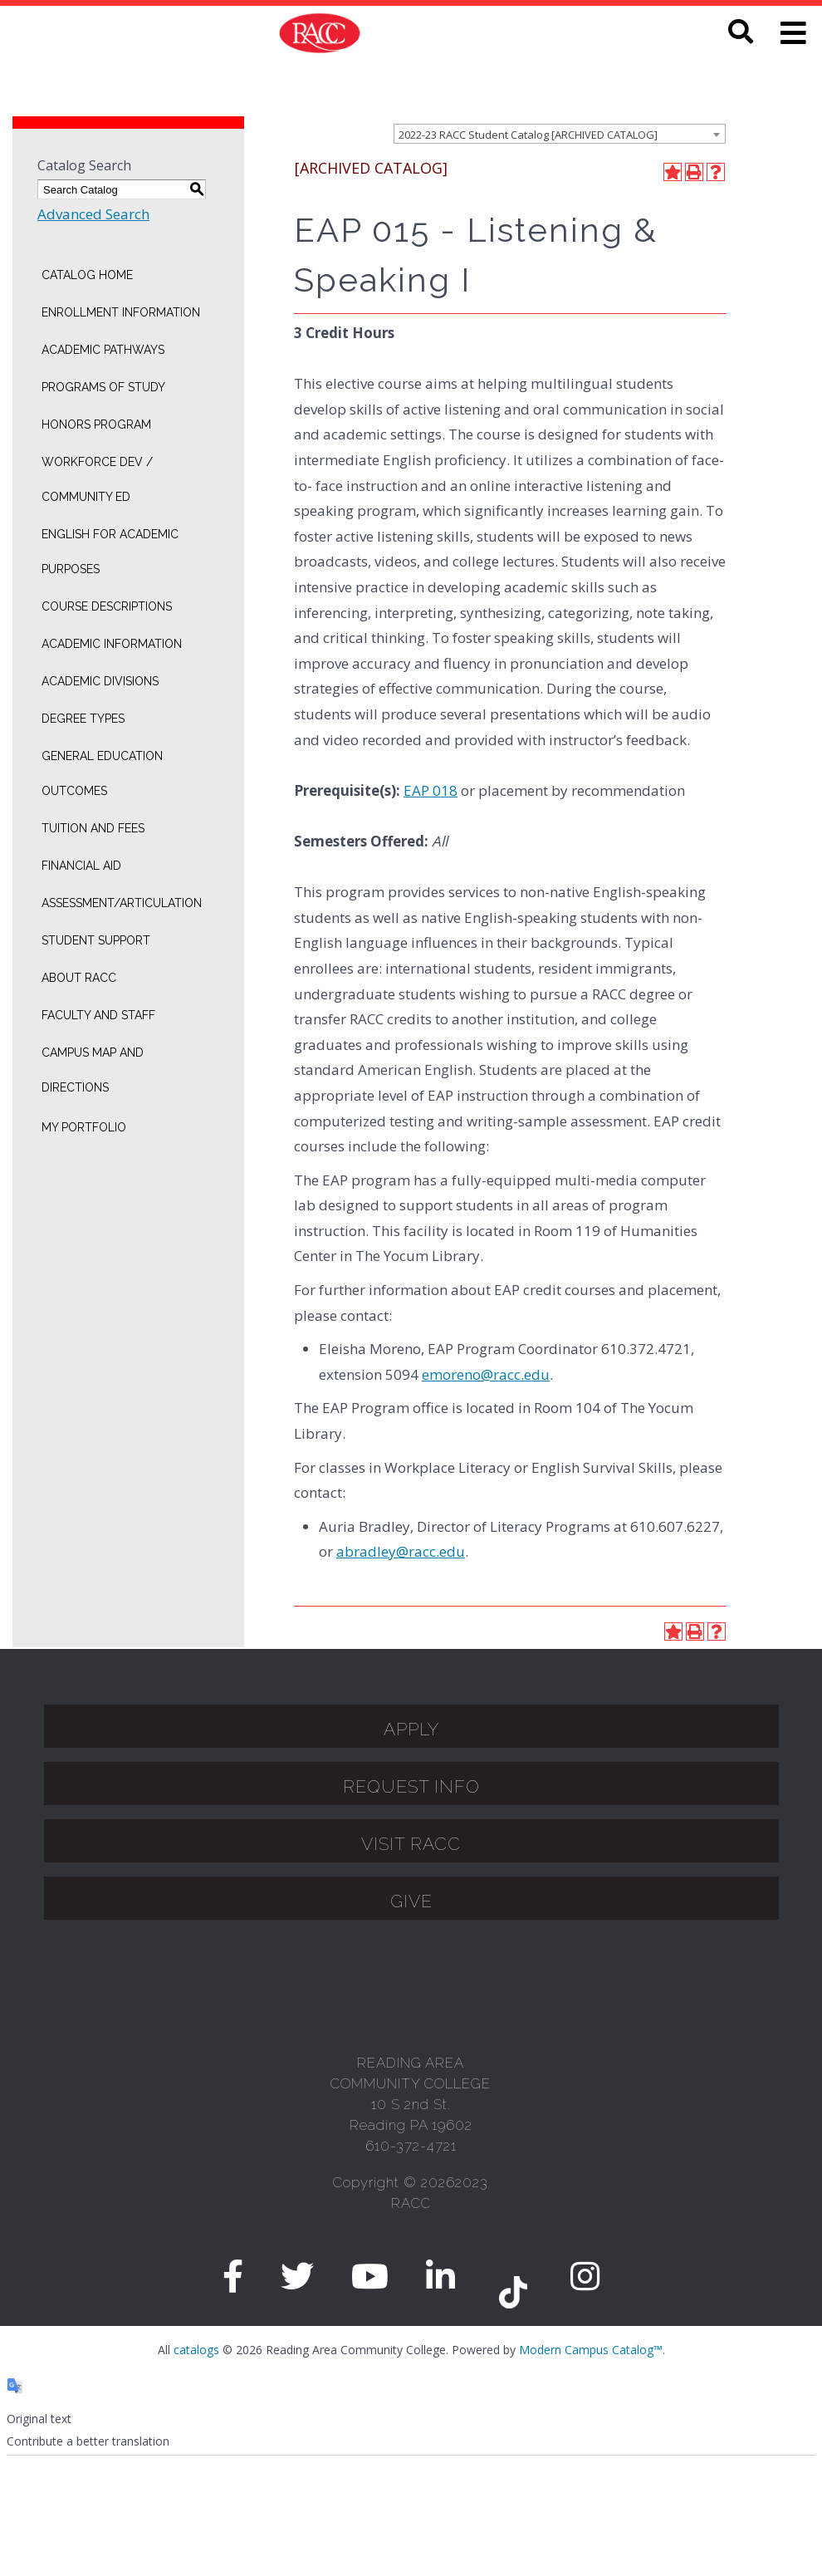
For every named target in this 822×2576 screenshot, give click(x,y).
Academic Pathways (103, 349)
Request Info (411, 1786)
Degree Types (83, 718)
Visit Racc (411, 1843)
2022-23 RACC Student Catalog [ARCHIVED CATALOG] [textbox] (528, 134)
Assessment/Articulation (122, 903)
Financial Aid (81, 865)
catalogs (196, 2350)
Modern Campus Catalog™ (591, 2350)
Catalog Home (87, 275)
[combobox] (560, 134)
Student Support (96, 940)
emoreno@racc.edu (486, 1374)
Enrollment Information (121, 312)
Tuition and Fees (93, 828)
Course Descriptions (107, 606)
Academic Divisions (100, 681)
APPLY (411, 1729)
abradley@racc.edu (400, 1551)
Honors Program (96, 424)
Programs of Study (103, 387)
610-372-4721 (411, 2145)
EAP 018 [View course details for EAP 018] (430, 790)
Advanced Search (93, 213)
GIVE (411, 1901)
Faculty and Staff (98, 1015)
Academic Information (112, 643)
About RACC (79, 977)
